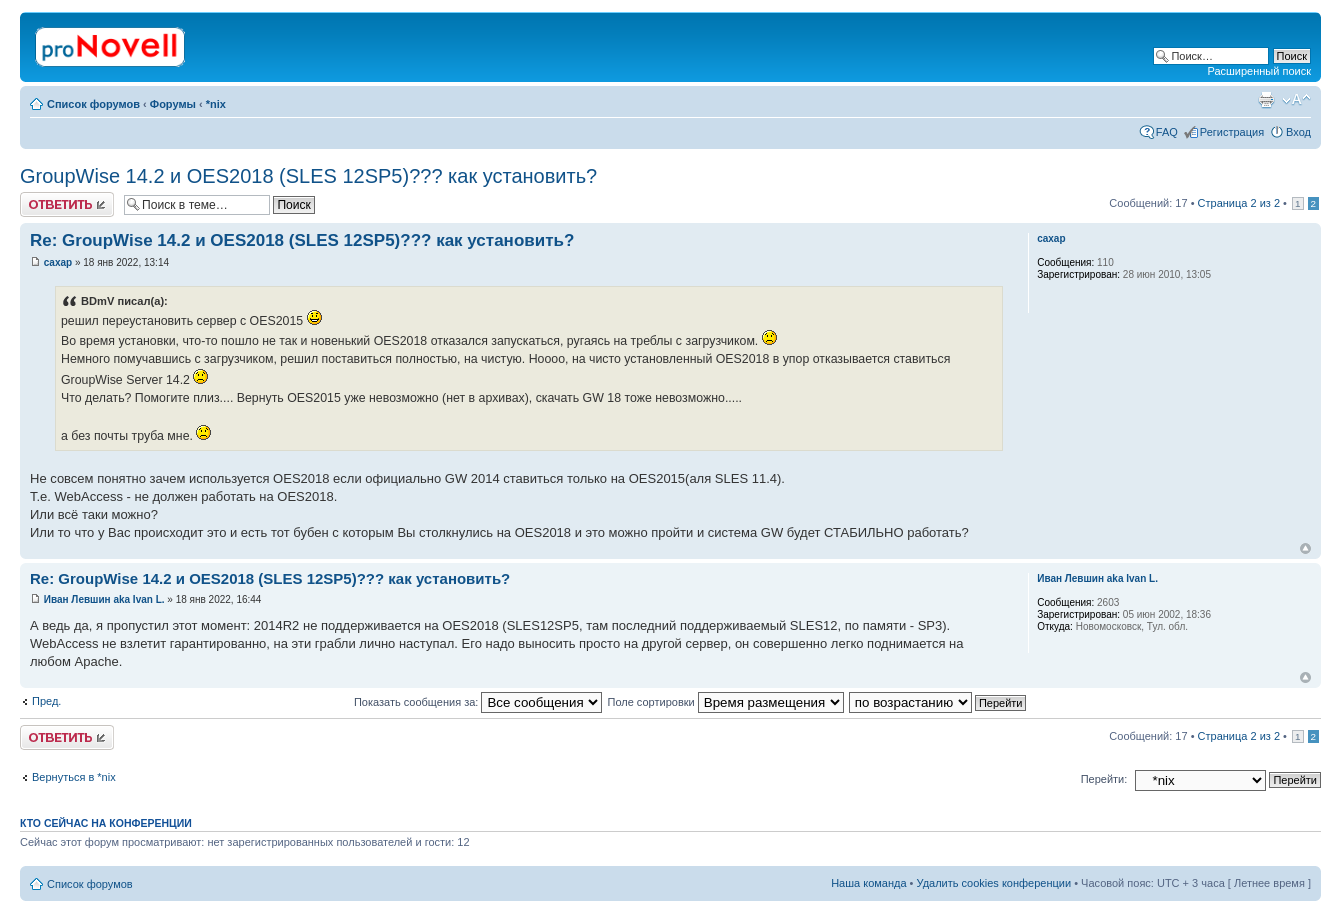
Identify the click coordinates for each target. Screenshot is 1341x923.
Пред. (46, 701)
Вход (1298, 132)
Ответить (67, 204)
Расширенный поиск (1259, 71)
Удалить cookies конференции (994, 883)
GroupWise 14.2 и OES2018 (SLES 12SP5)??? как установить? (308, 176)
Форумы (173, 104)
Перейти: (1104, 779)
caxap (58, 262)
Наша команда (868, 883)
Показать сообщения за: (478, 702)
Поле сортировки (725, 702)
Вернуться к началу (1305, 548)
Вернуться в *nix (74, 777)
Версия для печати (1266, 100)
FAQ (1167, 132)
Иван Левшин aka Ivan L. (104, 599)
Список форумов (93, 104)
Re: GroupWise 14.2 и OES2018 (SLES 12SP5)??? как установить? (302, 240)
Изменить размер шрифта (1296, 100)
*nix (216, 104)
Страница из (1239, 203)
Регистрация (1232, 132)
